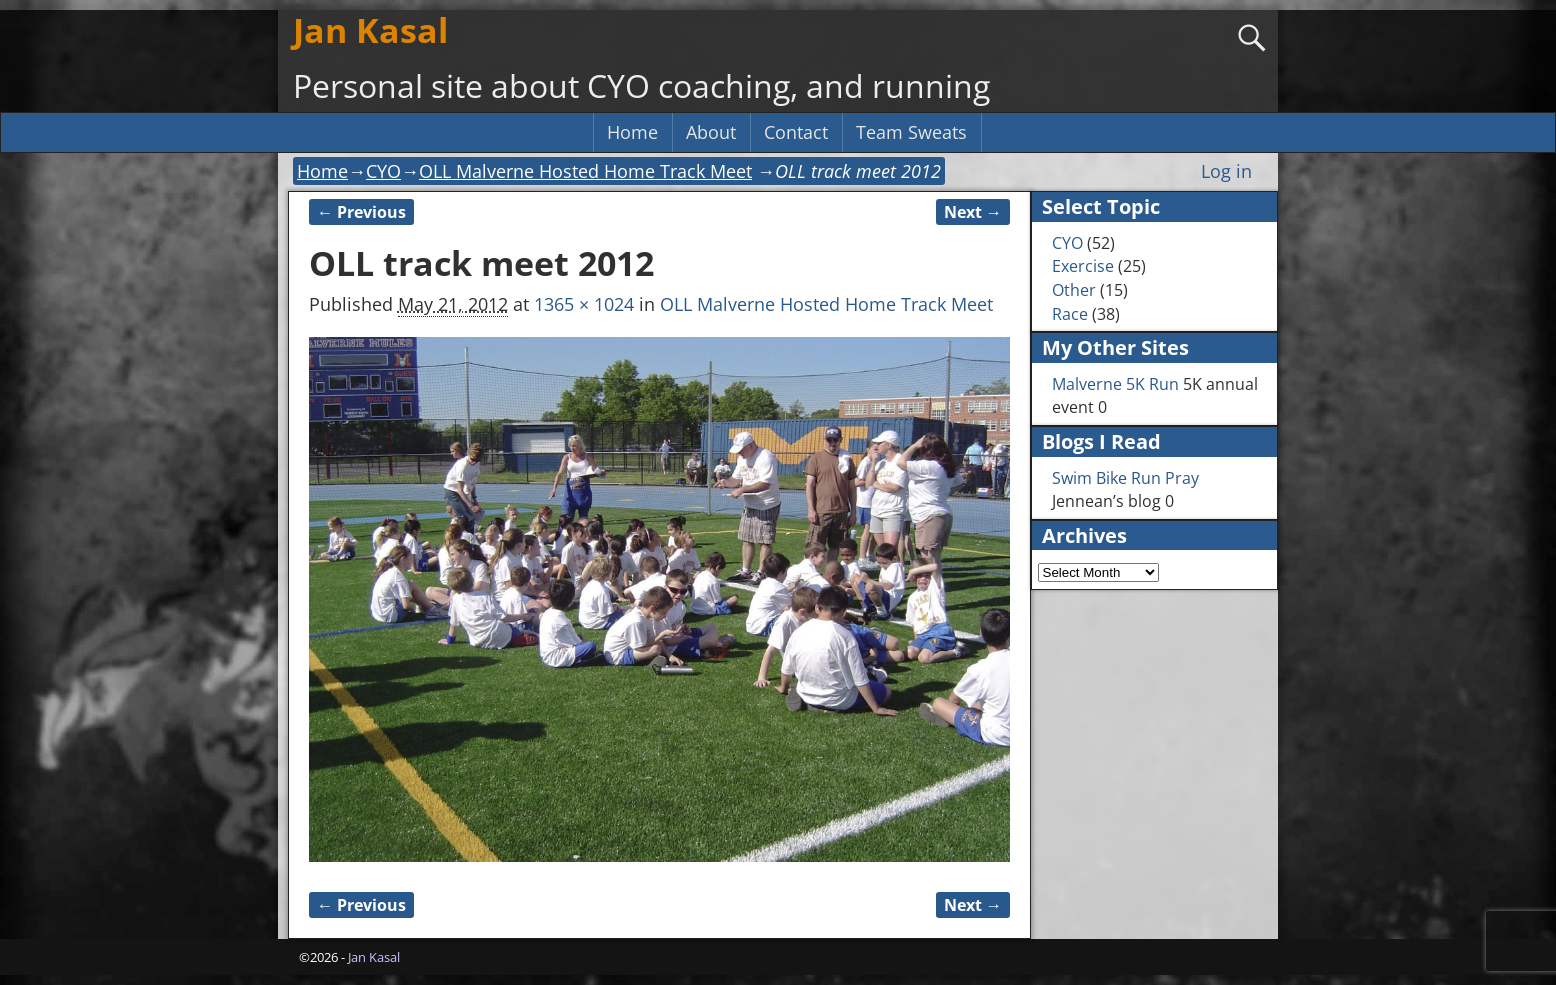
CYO (383, 171)
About (711, 132)
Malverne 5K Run (1115, 384)
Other (1074, 290)
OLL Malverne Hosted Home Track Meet (585, 171)
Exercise (1083, 266)
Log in (1226, 171)
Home (632, 132)
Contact (796, 132)
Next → (973, 212)
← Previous (361, 212)
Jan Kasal (370, 30)
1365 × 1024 (584, 304)
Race (1070, 314)
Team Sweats (911, 132)
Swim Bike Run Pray (1125, 478)
